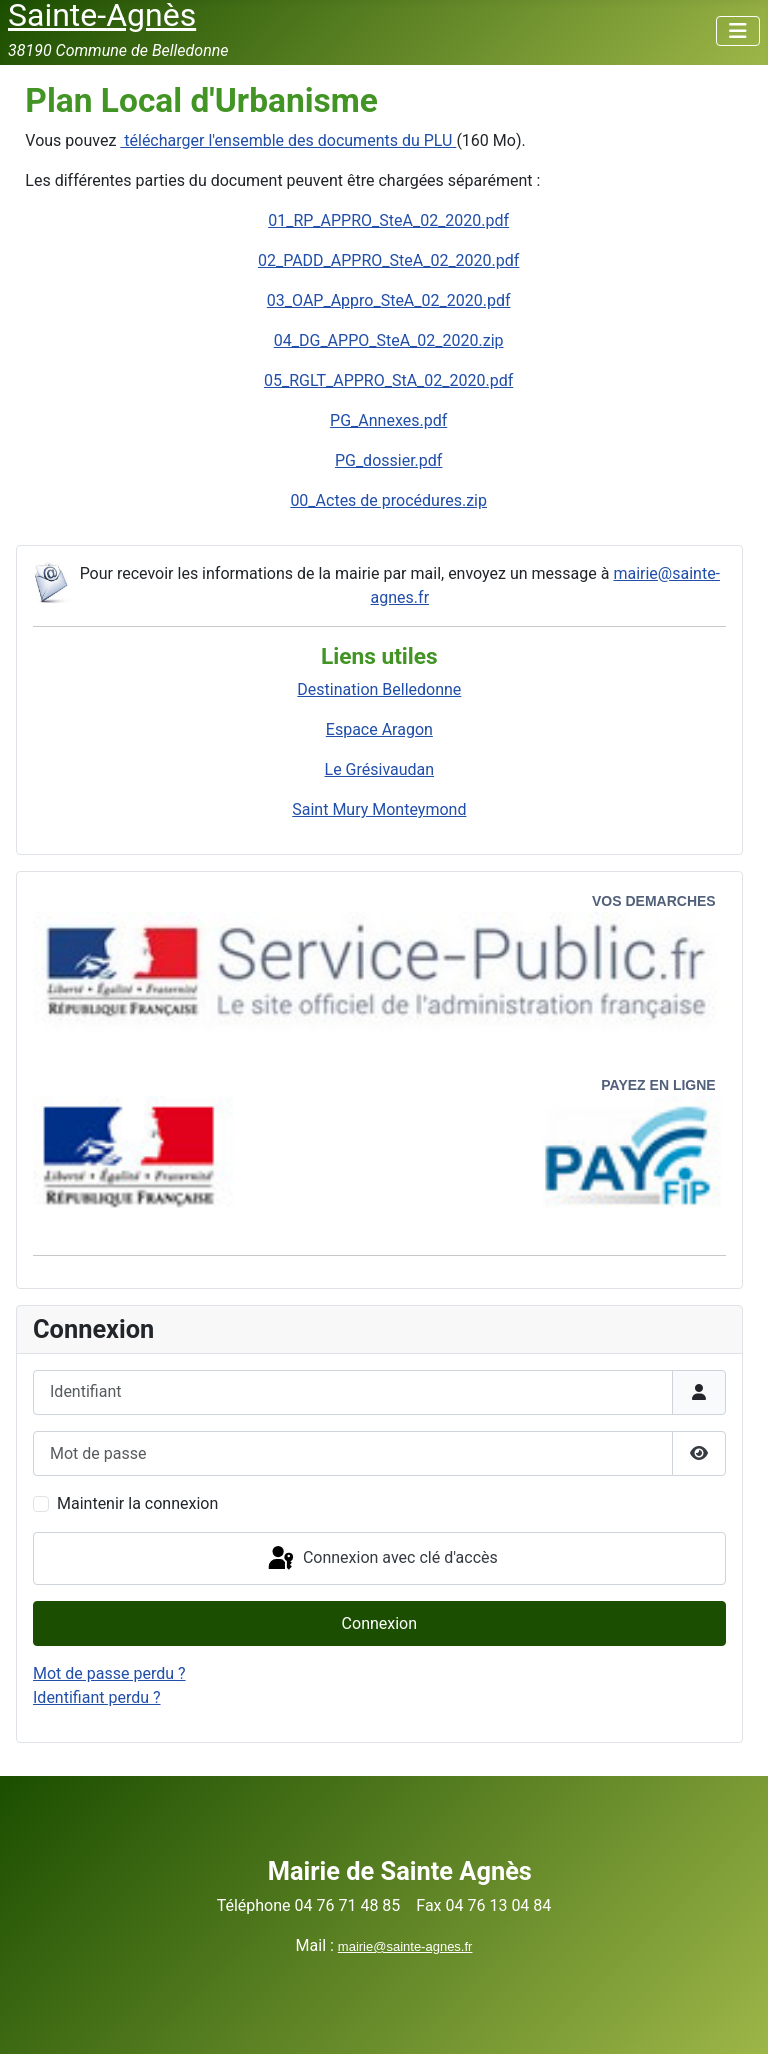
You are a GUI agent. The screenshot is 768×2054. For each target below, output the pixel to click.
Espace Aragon (379, 729)
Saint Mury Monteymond (379, 809)
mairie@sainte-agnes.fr (405, 1946)
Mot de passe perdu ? (109, 1673)
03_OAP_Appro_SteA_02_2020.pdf (389, 300)
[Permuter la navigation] (738, 31)
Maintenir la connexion (137, 1503)
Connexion (379, 1623)
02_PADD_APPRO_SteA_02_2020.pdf (388, 260)
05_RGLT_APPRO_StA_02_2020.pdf (388, 380)
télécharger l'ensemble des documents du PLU (288, 140)
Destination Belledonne (379, 689)
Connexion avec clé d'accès (381, 1559)
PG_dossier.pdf (389, 460)
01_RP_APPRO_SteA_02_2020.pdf (388, 220)
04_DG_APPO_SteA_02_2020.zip (389, 340)
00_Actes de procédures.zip (388, 500)
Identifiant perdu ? (97, 1697)
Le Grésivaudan (380, 769)
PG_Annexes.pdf (388, 420)
